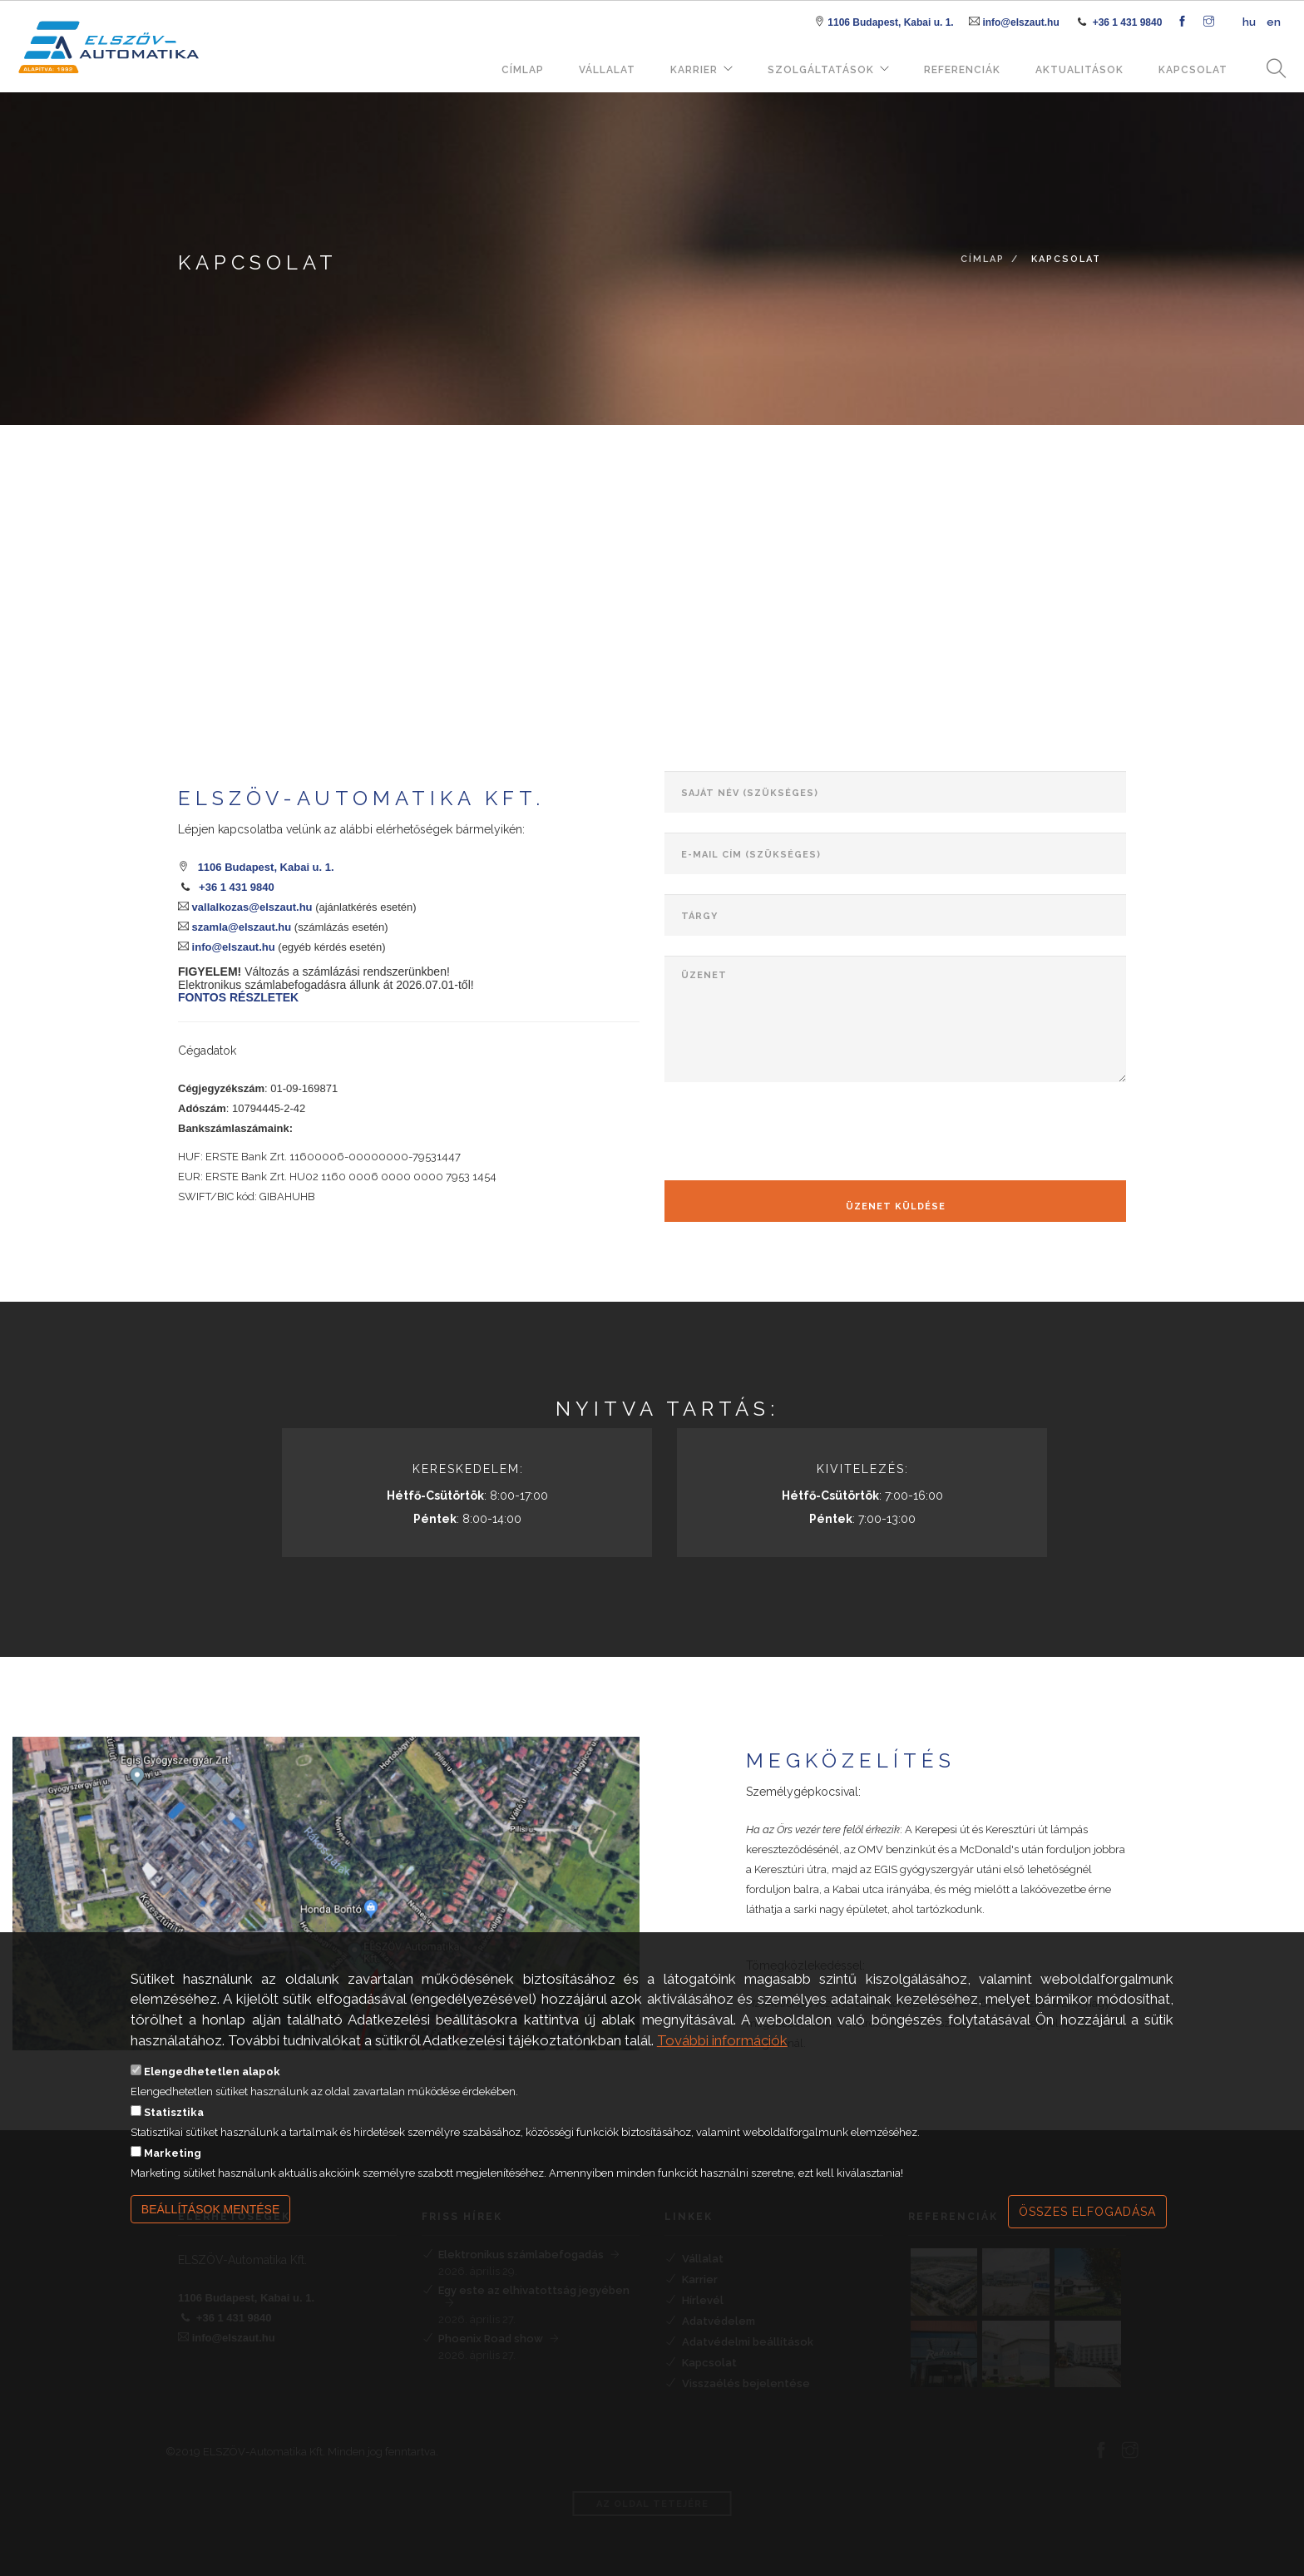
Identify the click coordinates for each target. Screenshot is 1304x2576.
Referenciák (962, 70)
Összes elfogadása (1087, 2211)
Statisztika (174, 2112)
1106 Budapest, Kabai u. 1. (890, 22)
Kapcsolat (1192, 70)
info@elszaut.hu (1020, 22)
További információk (722, 2040)
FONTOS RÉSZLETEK (238, 997)
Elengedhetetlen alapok (212, 2071)
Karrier (694, 70)
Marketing (172, 2153)
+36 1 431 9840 (1128, 22)
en (1274, 22)
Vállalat (607, 70)
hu (1249, 22)
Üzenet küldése (896, 1206)
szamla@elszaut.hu (240, 927)
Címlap (522, 70)
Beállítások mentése (210, 2209)
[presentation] (790, 1134)
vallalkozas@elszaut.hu (251, 907)
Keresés (1271, 69)
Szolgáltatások (821, 70)
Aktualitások (1079, 70)
